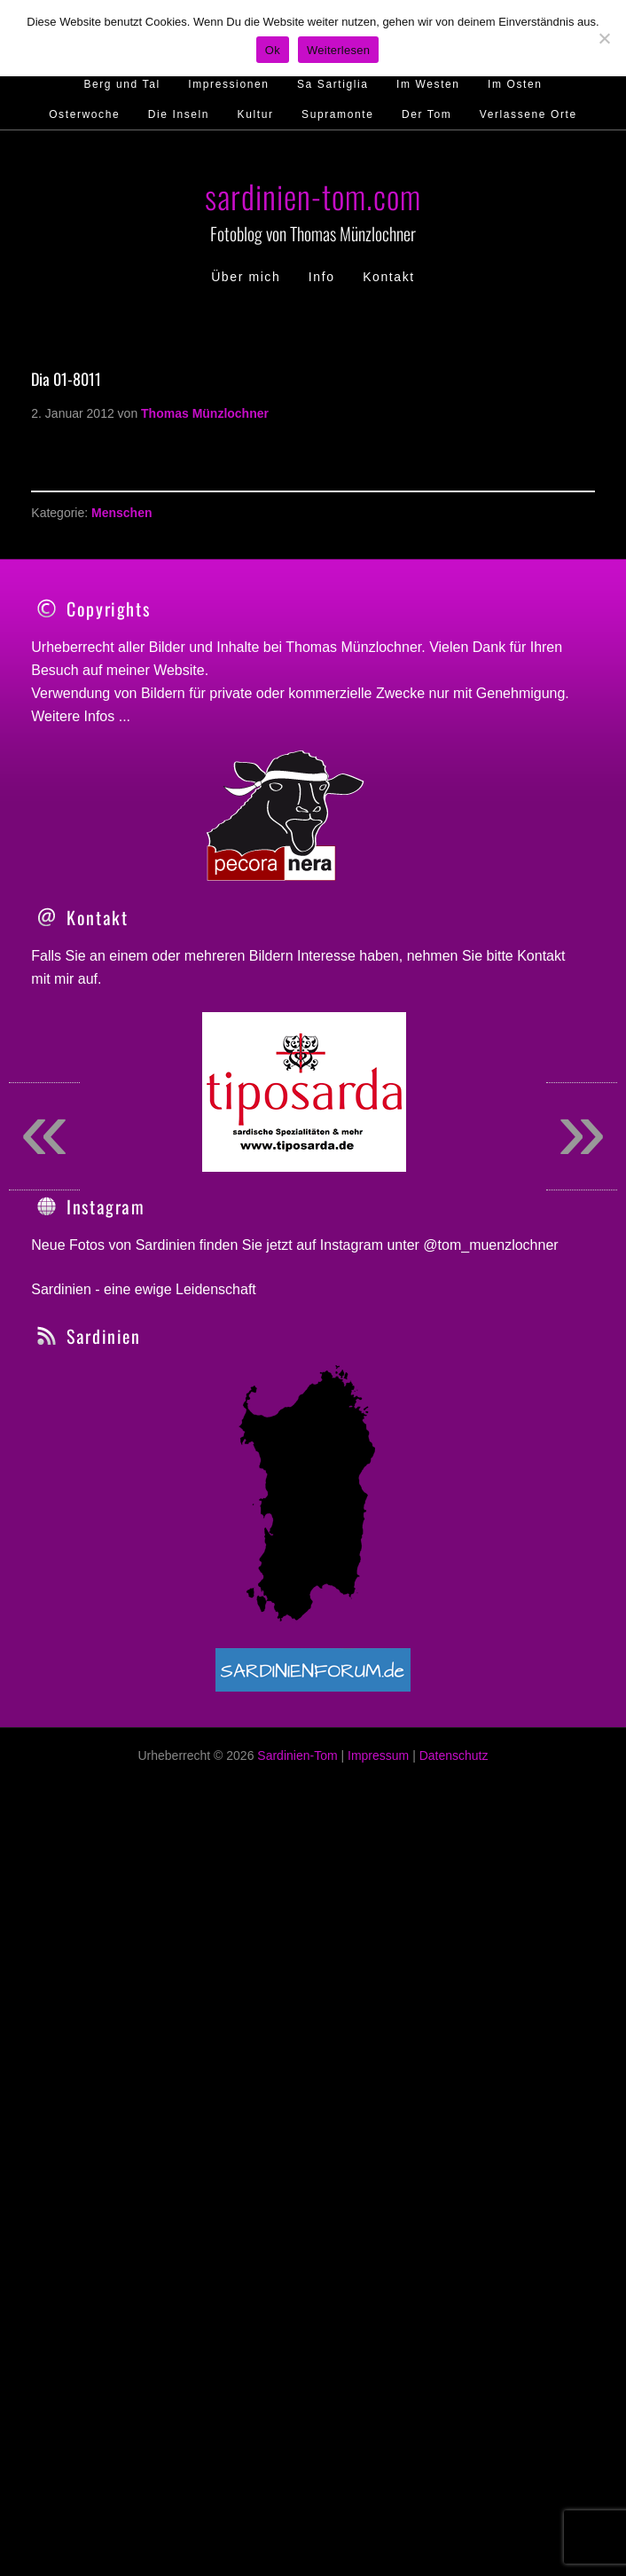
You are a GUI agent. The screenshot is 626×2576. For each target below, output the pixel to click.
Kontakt (541, 1194)
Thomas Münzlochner (353, 647)
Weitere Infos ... (80, 716)
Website (179, 670)
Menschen (121, 513)
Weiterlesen (338, 50)
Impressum (378, 1994)
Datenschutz (454, 1994)
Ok (272, 50)
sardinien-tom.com (313, 195)
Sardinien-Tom (297, 1994)
